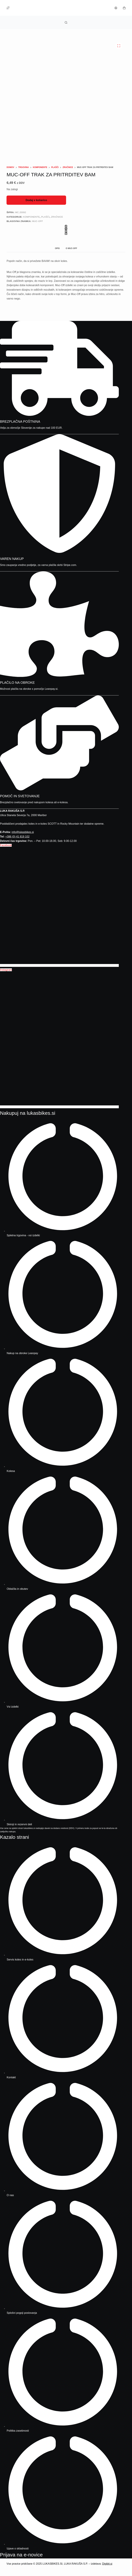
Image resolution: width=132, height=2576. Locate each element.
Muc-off (37, 221)
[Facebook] (66, 226)
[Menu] (8, 7)
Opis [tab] (57, 248)
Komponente (31, 217)
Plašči (45, 217)
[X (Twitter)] (66, 228)
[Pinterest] (66, 231)
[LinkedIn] (66, 233)
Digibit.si (107, 2563)
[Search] (66, 22)
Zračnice (57, 217)
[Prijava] (116, 8)
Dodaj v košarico (36, 200)
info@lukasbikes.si (23, 832)
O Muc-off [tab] (71, 248)
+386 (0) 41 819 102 (17, 836)
